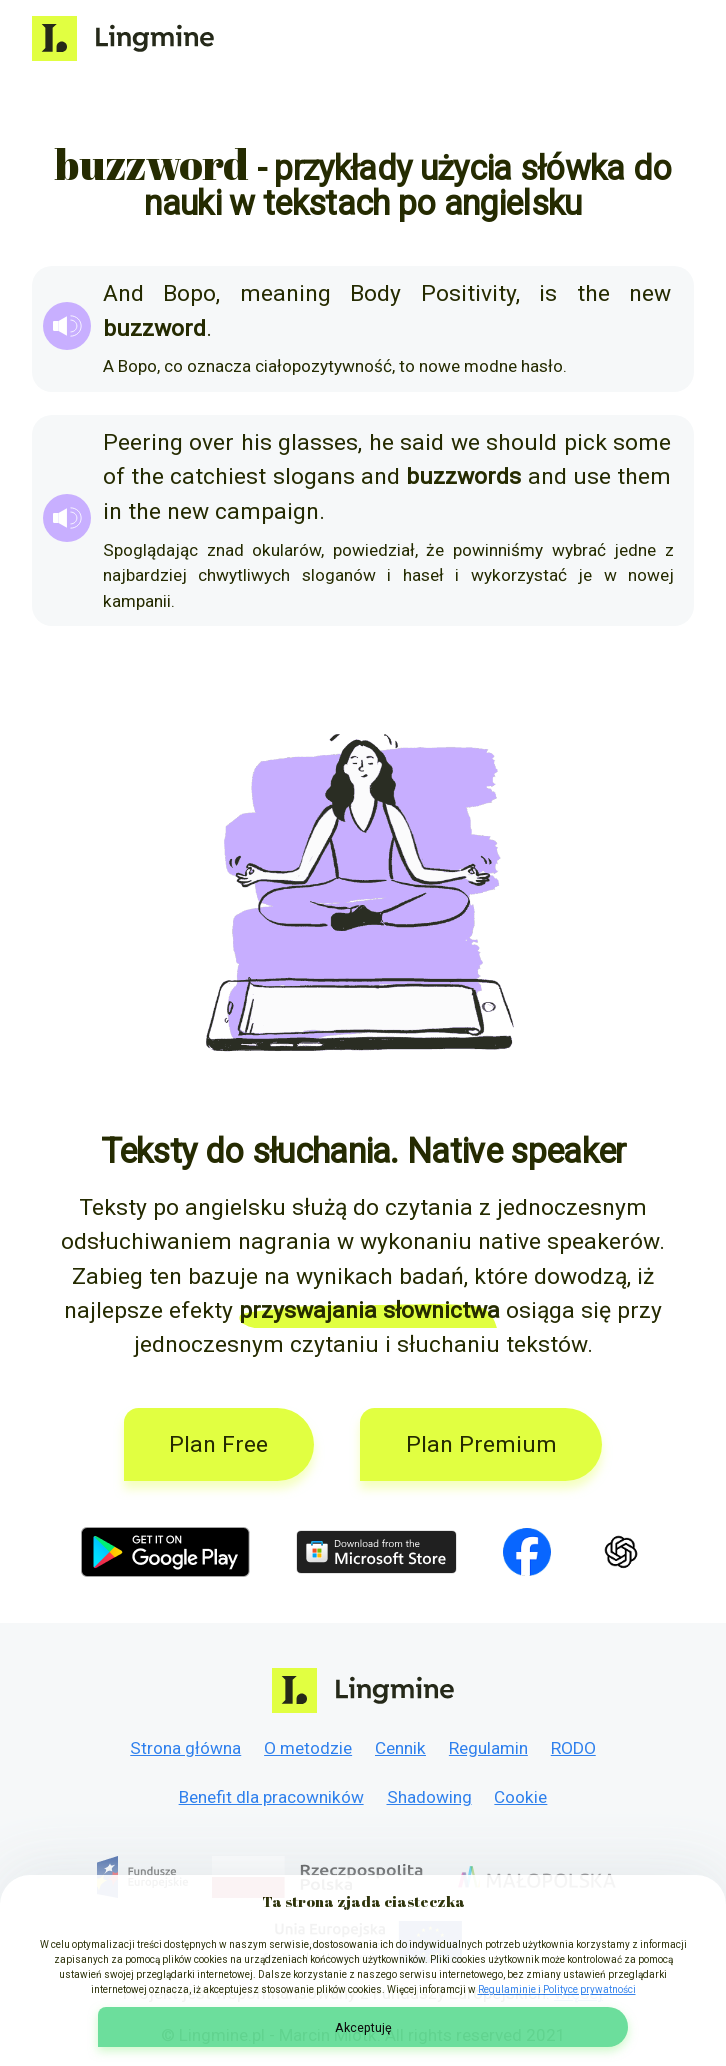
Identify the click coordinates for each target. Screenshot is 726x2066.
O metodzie (308, 1748)
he (381, 442)
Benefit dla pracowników (271, 1797)
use (592, 476)
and (380, 476)
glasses (318, 442)
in (112, 511)
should (521, 442)
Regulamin (488, 1748)
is (548, 293)
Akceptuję (363, 2027)
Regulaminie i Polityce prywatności (557, 1989)
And (123, 293)
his (256, 442)
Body (375, 293)
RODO (573, 1748)
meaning (285, 293)
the (593, 293)
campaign (267, 511)
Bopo (189, 293)
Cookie (520, 1797)
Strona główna (185, 1748)
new (650, 293)
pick (585, 442)
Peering (143, 442)
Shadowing (429, 1797)
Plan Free (218, 1444)
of (114, 476)
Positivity (468, 293)
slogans (314, 476)
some (642, 442)
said (422, 442)
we (465, 442)
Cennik (400, 1748)
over (211, 442)
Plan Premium (481, 1444)
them (644, 476)
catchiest (218, 476)
